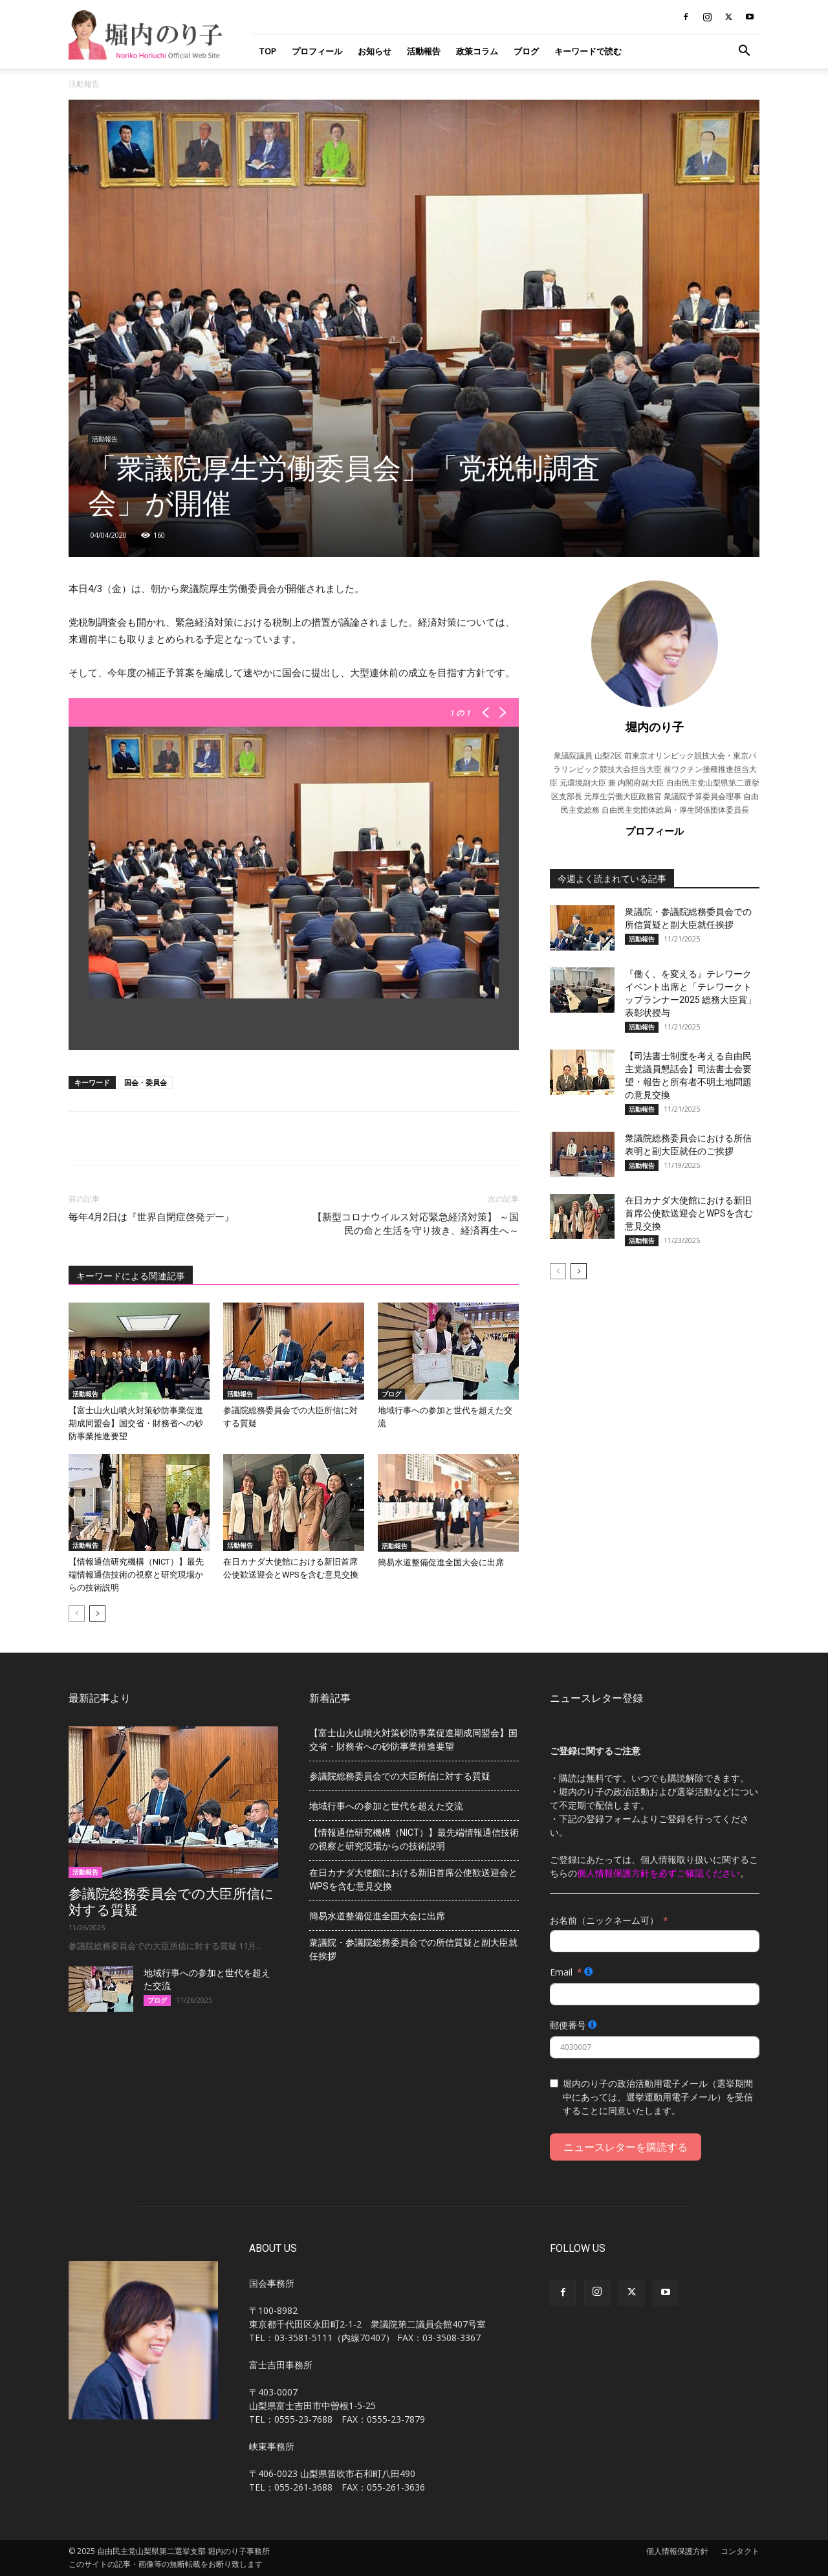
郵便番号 (568, 2025)
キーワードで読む (588, 51)
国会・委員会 (145, 1082)
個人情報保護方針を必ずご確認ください (658, 1873)
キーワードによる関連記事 (130, 1276)
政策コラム (477, 51)
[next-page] (97, 1613)
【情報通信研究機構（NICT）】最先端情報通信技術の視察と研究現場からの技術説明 (136, 1574)
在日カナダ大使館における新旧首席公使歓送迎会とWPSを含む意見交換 (689, 1213)
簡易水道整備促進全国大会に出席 (441, 1562)
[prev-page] (77, 1613)
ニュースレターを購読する (625, 2147)
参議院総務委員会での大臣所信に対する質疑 (399, 1776)
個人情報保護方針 (677, 2551)
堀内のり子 (655, 726)
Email (561, 1972)
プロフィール (317, 51)
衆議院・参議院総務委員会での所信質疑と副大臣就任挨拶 (413, 1949)
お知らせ (374, 51)
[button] (743, 52)
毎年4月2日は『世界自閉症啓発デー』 (151, 1217)
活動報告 (424, 51)
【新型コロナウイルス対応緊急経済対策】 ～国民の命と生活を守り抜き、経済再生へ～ (415, 1224)
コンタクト (740, 2551)
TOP (267, 51)
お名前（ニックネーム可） (604, 1920)
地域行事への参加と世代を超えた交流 (386, 1806)
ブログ (526, 51)
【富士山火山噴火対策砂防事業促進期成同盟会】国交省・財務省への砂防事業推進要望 (136, 1423)
